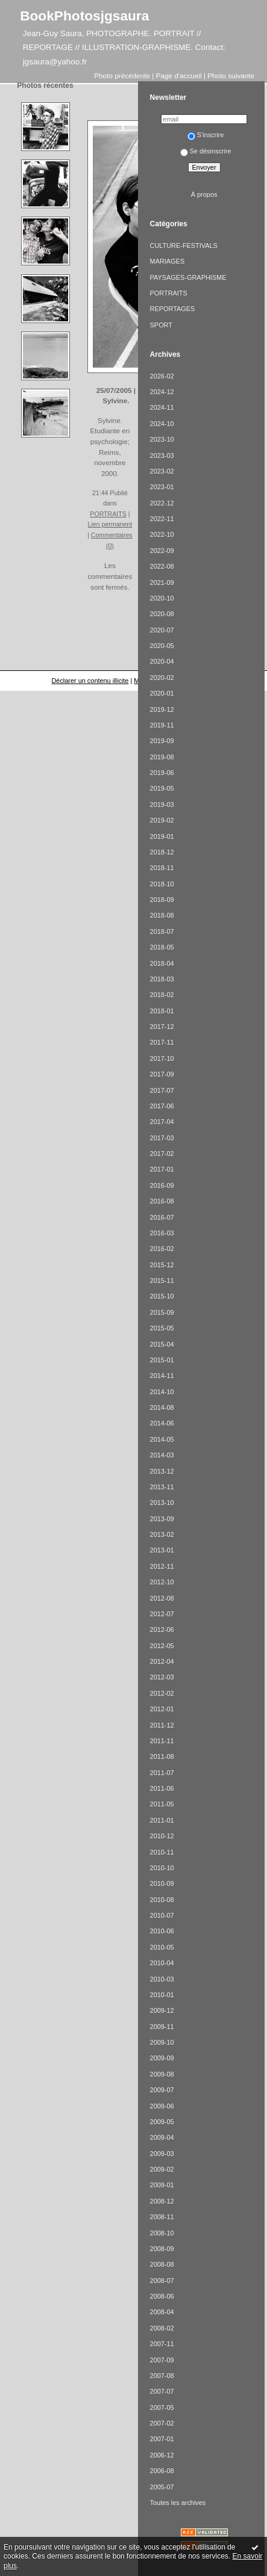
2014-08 (162, 1407)
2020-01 (162, 693)
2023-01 (162, 486)
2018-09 (162, 899)
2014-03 (162, 1455)
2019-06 (162, 772)
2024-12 (162, 391)
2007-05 (162, 2407)
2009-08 (162, 2074)
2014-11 (162, 1375)
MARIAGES (167, 261)
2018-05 (162, 947)
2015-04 (162, 1344)
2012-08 (162, 1598)
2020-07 (162, 630)
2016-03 (162, 1233)
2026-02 (162, 376)
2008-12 (162, 2201)
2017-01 (162, 1169)
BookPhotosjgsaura (84, 15)
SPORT (161, 325)
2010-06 (162, 1931)
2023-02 (162, 471)
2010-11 (162, 1852)
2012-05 (162, 1645)
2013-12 (162, 1471)
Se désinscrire (205, 151)
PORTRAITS (108, 513)
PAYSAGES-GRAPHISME (188, 277)
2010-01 (162, 1994)
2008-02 (162, 2328)
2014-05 (162, 1439)
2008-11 (162, 2216)
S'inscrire (205, 134)
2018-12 (162, 852)
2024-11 (162, 407)
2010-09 (162, 1883)
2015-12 (162, 1264)
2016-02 (162, 1248)
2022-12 (162, 503)
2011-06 (162, 1788)
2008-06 (162, 2296)
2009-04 (162, 2137)
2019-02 (162, 820)
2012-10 (162, 1582)
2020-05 (162, 645)
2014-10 (162, 1391)
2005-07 (162, 2487)
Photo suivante (230, 75)
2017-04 (162, 1121)
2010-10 (162, 1867)
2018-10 (162, 884)
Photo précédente (122, 75)
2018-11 (162, 867)
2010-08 (162, 1899)
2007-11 (162, 2343)
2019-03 (162, 804)
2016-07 (162, 1217)
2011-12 (162, 1725)
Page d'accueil (179, 75)
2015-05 (162, 1328)
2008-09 (162, 2248)
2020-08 (162, 613)
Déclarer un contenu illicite (89, 680)
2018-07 (162, 931)
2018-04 (162, 963)
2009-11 (162, 2026)
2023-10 (162, 439)
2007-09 (162, 2360)
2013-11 (162, 1486)
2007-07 (162, 2391)
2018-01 (162, 1011)
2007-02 (162, 2423)
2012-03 (162, 1677)
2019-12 (162, 709)
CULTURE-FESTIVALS (184, 245)
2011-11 (162, 1740)
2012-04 (162, 1661)
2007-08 (162, 2375)
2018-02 (162, 994)
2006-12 (162, 2455)
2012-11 (162, 1566)
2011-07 (162, 1772)
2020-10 (162, 598)
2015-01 (162, 1360)
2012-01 (162, 1709)
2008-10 (162, 2233)
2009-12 (162, 2010)
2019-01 (162, 836)
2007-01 (162, 2438)
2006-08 (162, 2470)
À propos (204, 194)
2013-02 (162, 1534)
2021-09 (162, 582)
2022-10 (162, 534)
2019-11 (162, 725)
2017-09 (162, 1074)
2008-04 (162, 2311)
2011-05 (162, 1804)
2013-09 (162, 1518)
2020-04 (162, 661)
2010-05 (162, 1947)
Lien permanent (110, 524)
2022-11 (162, 518)
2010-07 (162, 1915)
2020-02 (162, 677)
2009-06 (162, 2106)
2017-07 (162, 1090)
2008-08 (162, 2264)
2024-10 (162, 423)
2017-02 (162, 1153)
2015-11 (162, 1280)
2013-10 (162, 1502)
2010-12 (162, 1835)
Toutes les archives (178, 2502)
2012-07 (162, 1613)
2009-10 (162, 2042)
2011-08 (162, 1756)
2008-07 (162, 2280)
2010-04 (162, 1962)
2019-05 (162, 788)
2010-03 (162, 1979)
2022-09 (162, 550)
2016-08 (162, 1201)
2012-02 (162, 1693)
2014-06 (162, 1423)
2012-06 (162, 1629)
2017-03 (162, 1137)
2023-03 (162, 455)
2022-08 (162, 566)
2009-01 (162, 2184)
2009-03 (162, 2153)
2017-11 (162, 1042)
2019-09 (162, 740)
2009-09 (162, 2058)
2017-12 (162, 1026)
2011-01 (162, 1820)
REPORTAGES (172, 308)
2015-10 (162, 1296)
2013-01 (162, 1550)
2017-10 (162, 1058)
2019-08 (162, 757)
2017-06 (162, 1106)
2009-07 (162, 2089)
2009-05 (162, 2121)
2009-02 (162, 2169)
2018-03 (162, 979)
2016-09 (162, 1185)
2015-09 (162, 1312)
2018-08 (162, 915)
